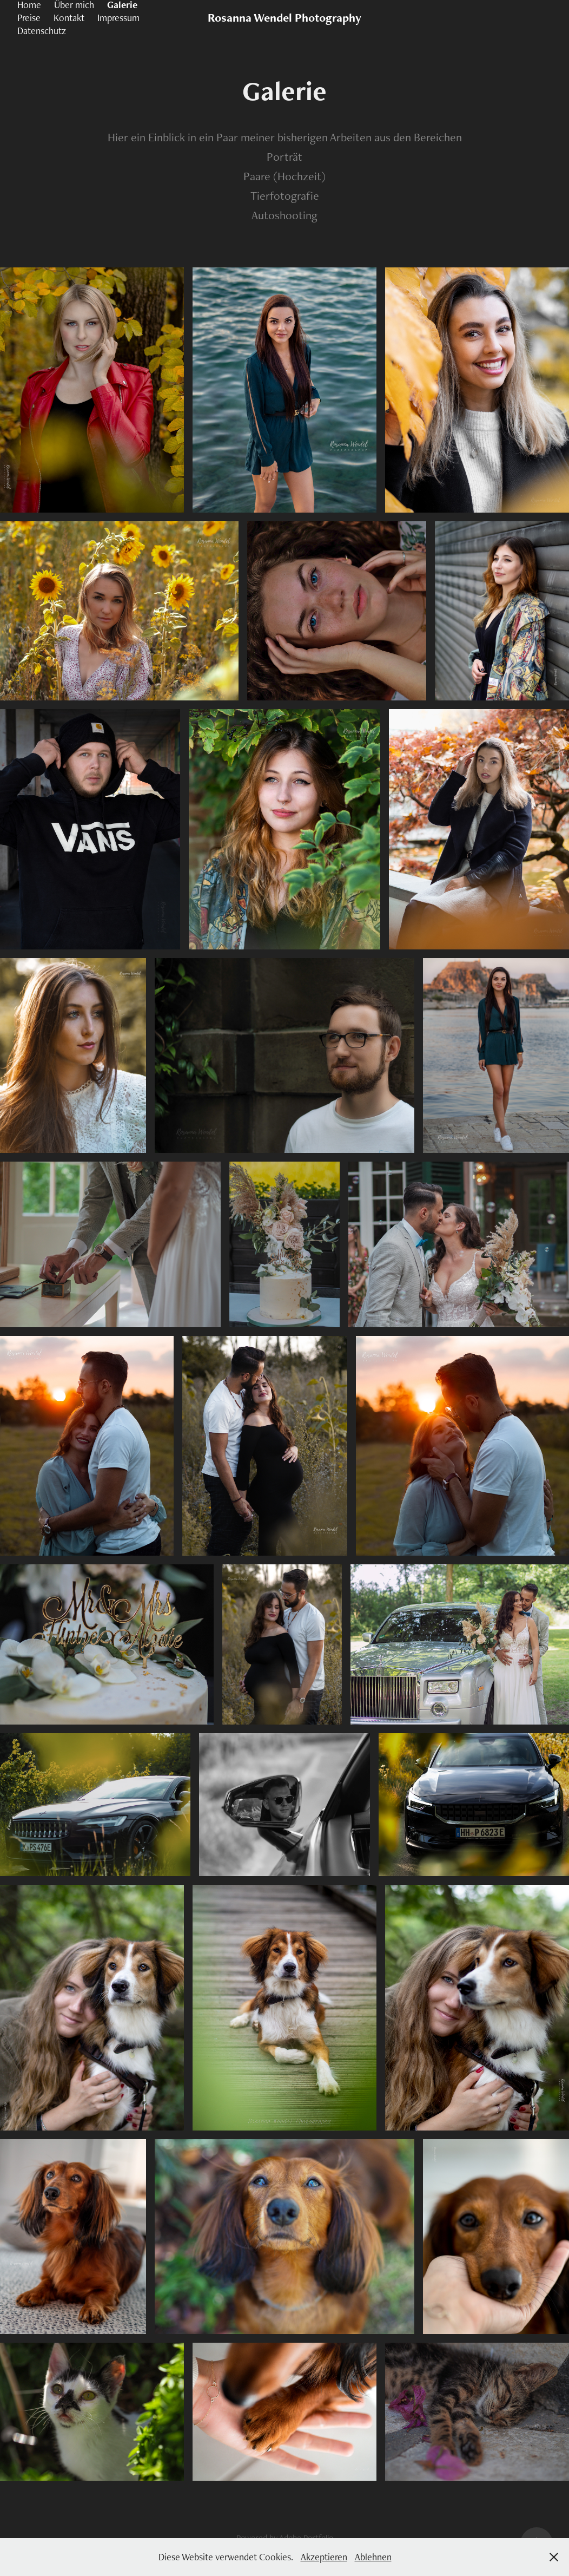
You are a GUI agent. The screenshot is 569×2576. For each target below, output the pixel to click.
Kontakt (69, 17)
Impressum (118, 17)
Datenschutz (41, 30)
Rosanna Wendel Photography (284, 17)
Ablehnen (373, 2557)
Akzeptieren (324, 2557)
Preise (29, 17)
